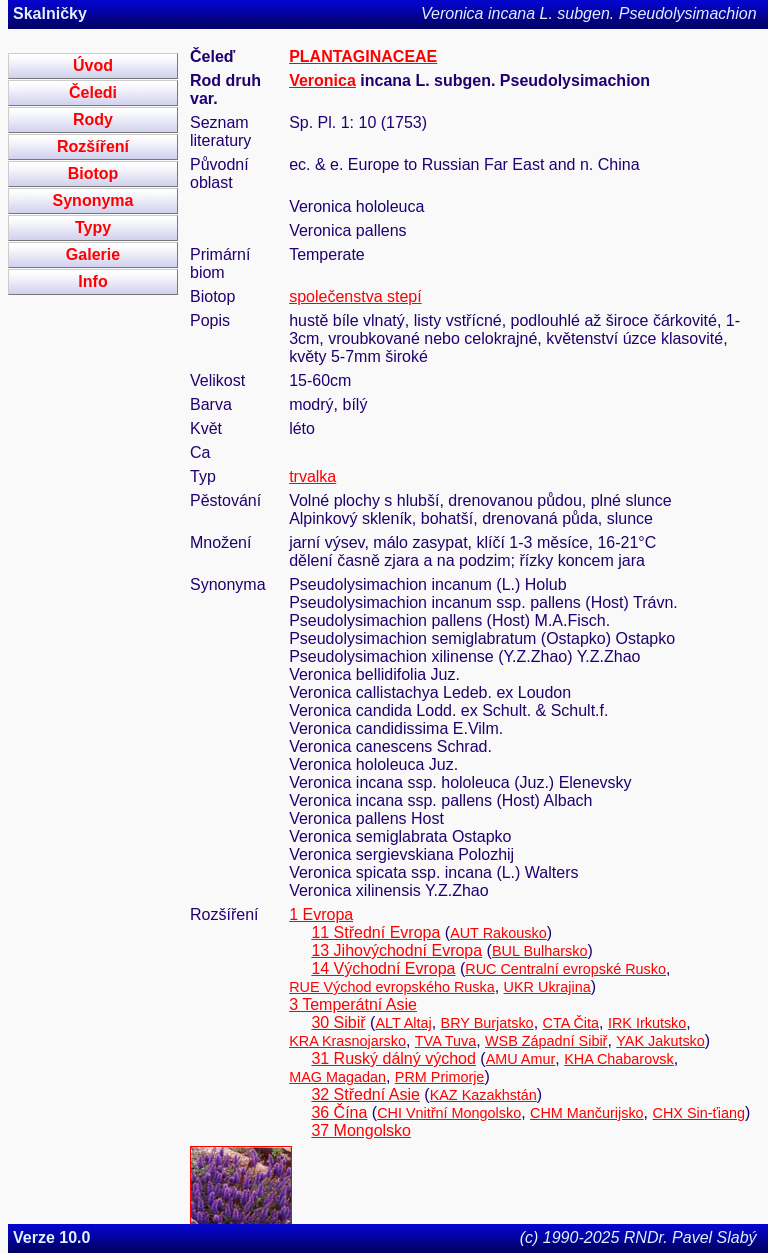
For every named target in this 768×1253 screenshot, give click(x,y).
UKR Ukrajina (547, 987)
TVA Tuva (445, 1041)
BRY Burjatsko (487, 1023)
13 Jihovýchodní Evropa (396, 950)
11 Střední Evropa (375, 932)
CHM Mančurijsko (587, 1113)
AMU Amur (521, 1059)
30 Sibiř (338, 1022)
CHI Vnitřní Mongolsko (449, 1113)
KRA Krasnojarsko (347, 1041)
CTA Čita (571, 1023)
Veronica (322, 80)
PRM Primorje (440, 1077)
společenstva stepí (355, 296)
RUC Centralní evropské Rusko (565, 969)
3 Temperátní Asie (353, 1004)
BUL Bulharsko (539, 951)
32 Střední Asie (365, 1094)
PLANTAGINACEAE (363, 56)
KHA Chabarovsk (619, 1059)
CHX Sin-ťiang (699, 1113)
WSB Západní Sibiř (546, 1041)
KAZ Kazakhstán (483, 1095)
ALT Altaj (403, 1023)
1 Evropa (321, 914)
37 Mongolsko (361, 1130)
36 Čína (339, 1112)
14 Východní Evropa (383, 968)
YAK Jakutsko (660, 1041)
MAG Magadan (337, 1077)
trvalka (312, 476)
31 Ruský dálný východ (393, 1058)
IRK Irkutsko (647, 1023)
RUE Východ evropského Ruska (392, 987)
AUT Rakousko (498, 933)
